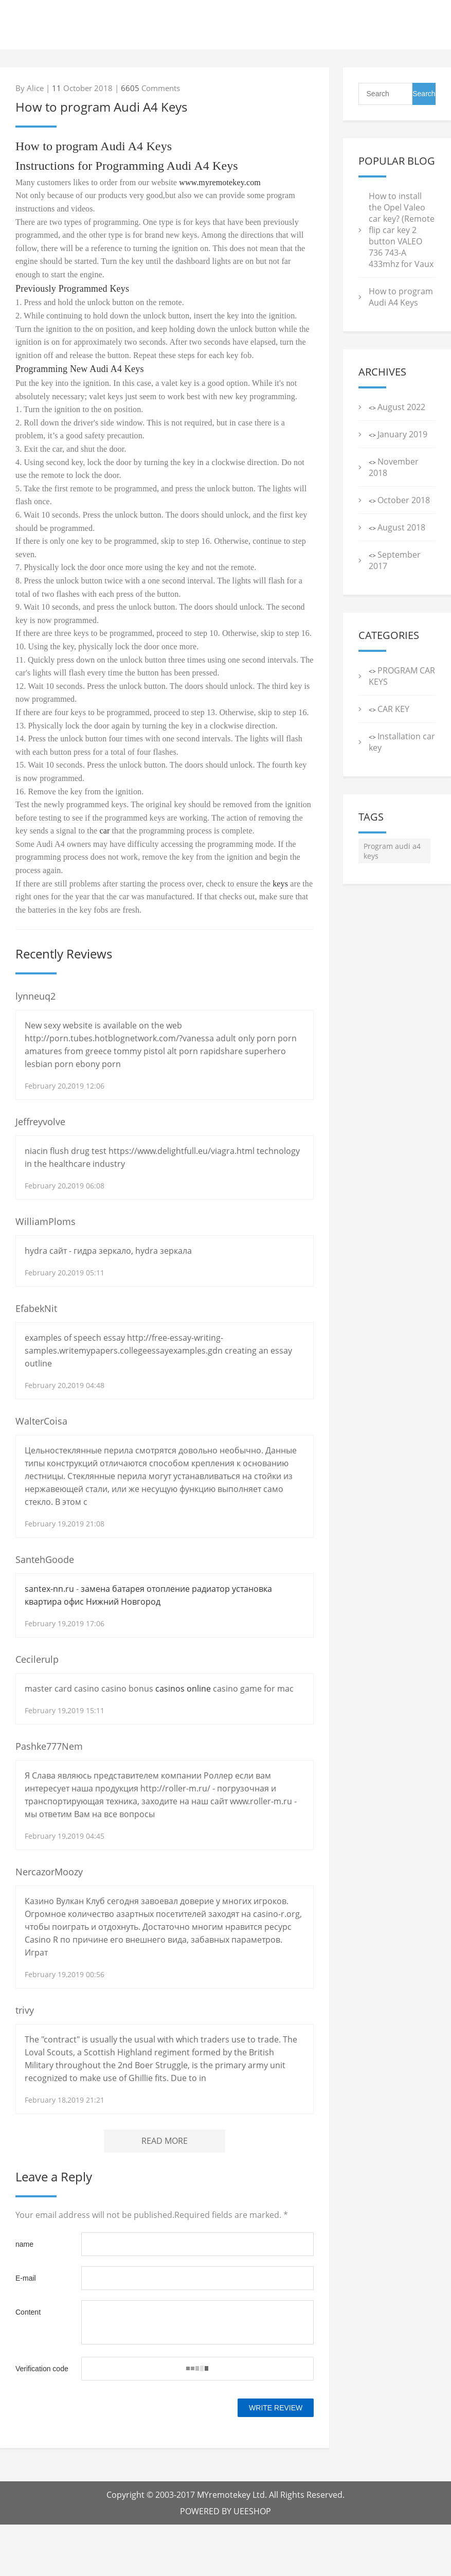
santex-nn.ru (49, 1588)
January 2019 (402, 434)
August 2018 (401, 527)
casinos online (183, 1688)
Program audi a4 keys (392, 851)
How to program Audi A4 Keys (401, 297)
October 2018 (403, 500)
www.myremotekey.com (220, 182)
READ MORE (164, 2140)
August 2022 (401, 407)
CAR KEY (393, 709)
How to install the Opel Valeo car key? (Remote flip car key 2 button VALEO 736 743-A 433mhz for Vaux (402, 230)
